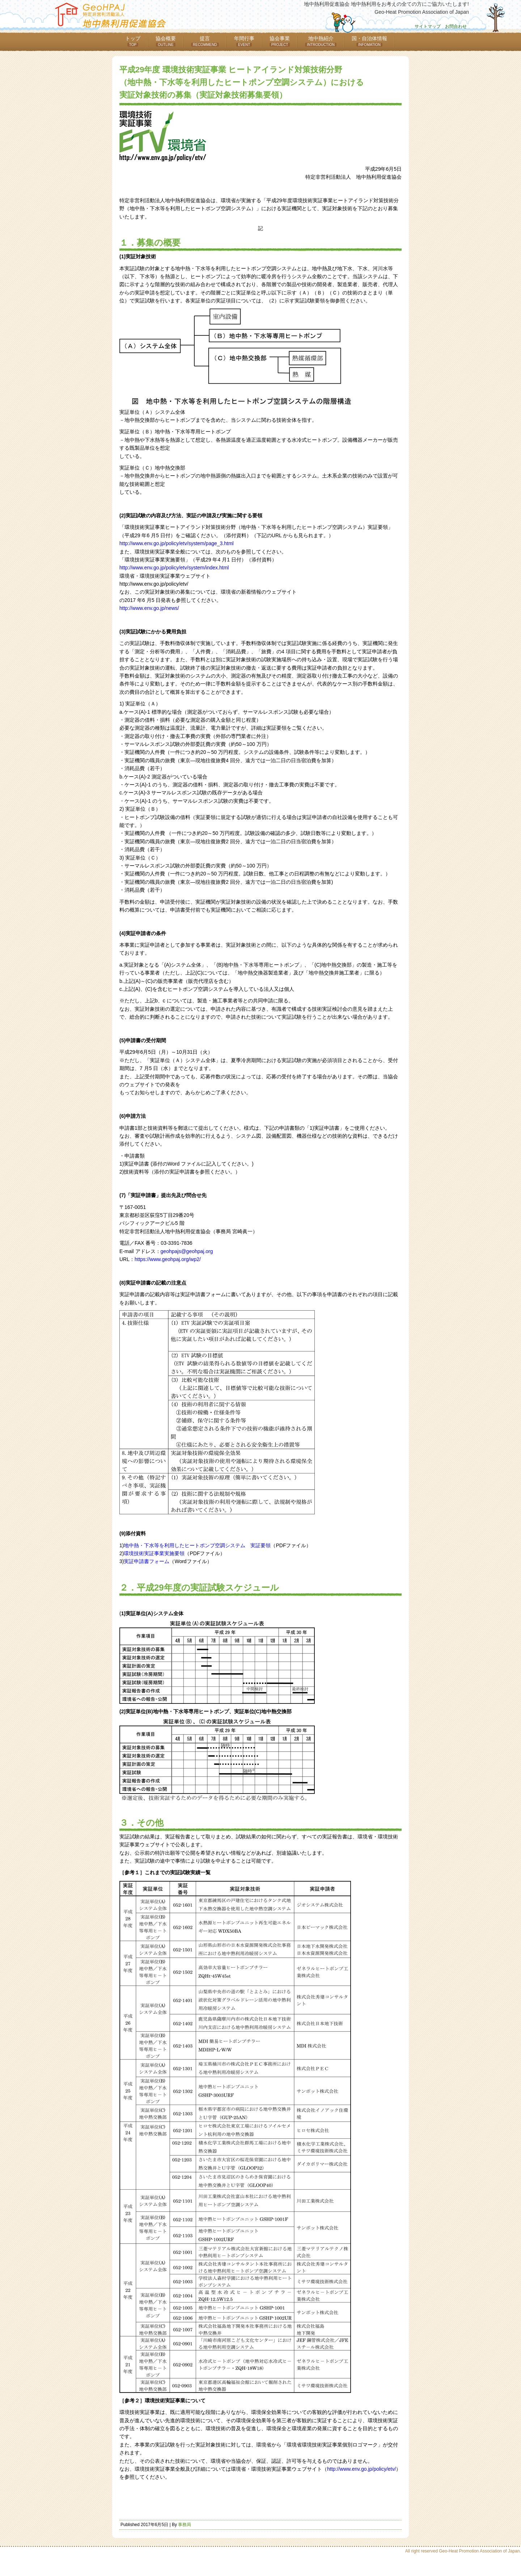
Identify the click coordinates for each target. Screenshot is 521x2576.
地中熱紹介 (320, 41)
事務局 (184, 2524)
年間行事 (244, 41)
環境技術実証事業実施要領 (154, 1553)
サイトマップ (428, 26)
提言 (205, 41)
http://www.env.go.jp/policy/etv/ (361, 2469)
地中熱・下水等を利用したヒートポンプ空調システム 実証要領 (197, 1545)
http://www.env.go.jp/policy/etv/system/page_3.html (176, 543)
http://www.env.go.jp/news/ (149, 608)
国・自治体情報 (369, 41)
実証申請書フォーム (146, 1561)
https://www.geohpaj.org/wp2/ (168, 1259)
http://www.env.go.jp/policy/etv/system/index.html (174, 567)
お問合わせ (456, 26)
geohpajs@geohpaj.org (187, 1251)
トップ (132, 41)
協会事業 (280, 41)
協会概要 (166, 41)
